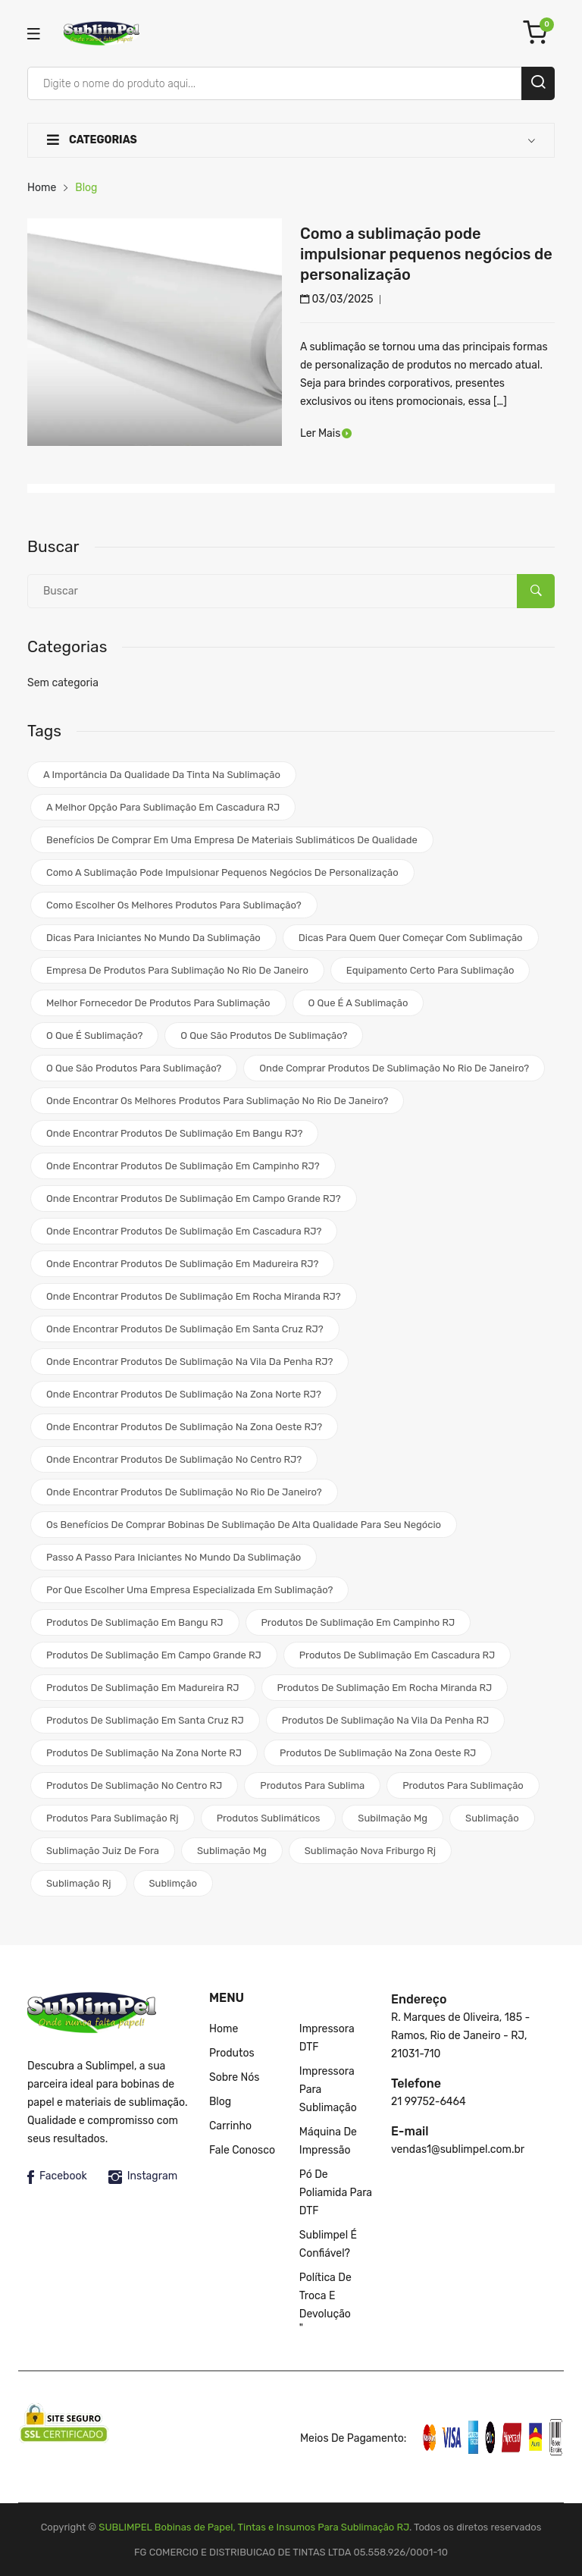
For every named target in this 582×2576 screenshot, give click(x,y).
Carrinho (230, 2125)
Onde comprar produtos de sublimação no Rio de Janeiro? (394, 1068)
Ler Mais (325, 433)
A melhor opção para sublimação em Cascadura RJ (163, 807)
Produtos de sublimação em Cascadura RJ (397, 1655)
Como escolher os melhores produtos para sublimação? (174, 905)
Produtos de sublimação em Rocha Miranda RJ (385, 1687)
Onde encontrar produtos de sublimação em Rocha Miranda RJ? (193, 1296)
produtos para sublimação (463, 1785)
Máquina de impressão (328, 2141)
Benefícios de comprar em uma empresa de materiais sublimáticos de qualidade (232, 840)
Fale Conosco (242, 2150)
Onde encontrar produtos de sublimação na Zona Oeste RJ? (184, 1426)
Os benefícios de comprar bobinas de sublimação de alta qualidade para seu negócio (243, 1524)
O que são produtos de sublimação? (263, 1035)
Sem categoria (63, 682)
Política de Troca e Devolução (325, 2295)
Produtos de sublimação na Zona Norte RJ (144, 1753)
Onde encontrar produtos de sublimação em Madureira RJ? (182, 1263)
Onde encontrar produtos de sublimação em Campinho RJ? (183, 1166)
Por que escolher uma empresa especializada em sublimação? (189, 1589)
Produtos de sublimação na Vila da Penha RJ (386, 1720)
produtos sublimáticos (269, 1818)
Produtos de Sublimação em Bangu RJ (135, 1622)
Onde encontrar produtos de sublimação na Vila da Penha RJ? (189, 1361)
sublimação (492, 1818)
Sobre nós (234, 2077)
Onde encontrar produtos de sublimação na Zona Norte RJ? (183, 1394)
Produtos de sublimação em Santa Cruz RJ (145, 1720)
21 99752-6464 (428, 2101)
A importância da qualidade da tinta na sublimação (161, 774)
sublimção (173, 1883)
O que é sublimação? (94, 1035)
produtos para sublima (312, 1785)
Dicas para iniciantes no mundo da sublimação (153, 937)
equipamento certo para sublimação (430, 970)
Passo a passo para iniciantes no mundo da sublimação (173, 1557)
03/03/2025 (337, 299)
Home (41, 187)
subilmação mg (392, 1818)
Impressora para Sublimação (328, 2089)
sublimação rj (78, 1883)
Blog (220, 2101)
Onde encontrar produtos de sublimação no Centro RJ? (174, 1459)
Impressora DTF (327, 2038)
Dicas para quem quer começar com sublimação (411, 937)
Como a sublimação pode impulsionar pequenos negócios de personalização (426, 254)
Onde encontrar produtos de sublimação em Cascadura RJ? (183, 1231)
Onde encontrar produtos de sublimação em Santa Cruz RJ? (185, 1329)
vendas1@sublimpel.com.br (457, 2149)
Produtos (232, 2053)
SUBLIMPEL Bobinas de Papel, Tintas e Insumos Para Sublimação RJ (254, 2527)
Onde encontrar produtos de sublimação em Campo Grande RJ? (193, 1198)
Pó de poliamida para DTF (335, 2192)
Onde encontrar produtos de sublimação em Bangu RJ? (174, 1133)
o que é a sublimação (358, 1003)
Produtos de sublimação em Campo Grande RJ (153, 1655)
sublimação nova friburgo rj (370, 1850)
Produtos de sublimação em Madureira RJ (142, 1687)
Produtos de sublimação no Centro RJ (134, 1785)
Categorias (92, 139)
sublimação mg (232, 1850)
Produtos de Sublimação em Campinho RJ (358, 1622)
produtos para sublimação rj (112, 1818)
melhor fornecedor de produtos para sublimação (158, 1003)
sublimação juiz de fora (102, 1850)
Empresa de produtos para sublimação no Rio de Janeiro (177, 970)
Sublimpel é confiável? (328, 2244)
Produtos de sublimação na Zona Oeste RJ (378, 1753)
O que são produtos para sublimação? (133, 1068)
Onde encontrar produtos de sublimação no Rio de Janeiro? (184, 1492)
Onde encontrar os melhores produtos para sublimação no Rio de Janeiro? (217, 1100)
